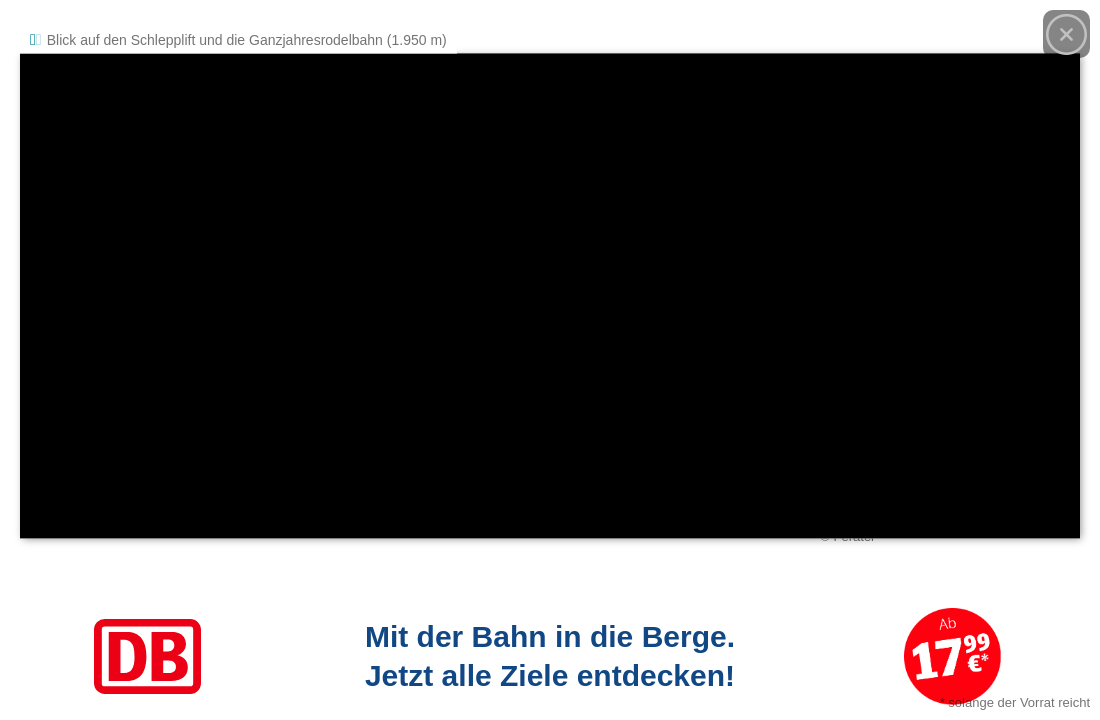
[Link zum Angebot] (550, 656)
